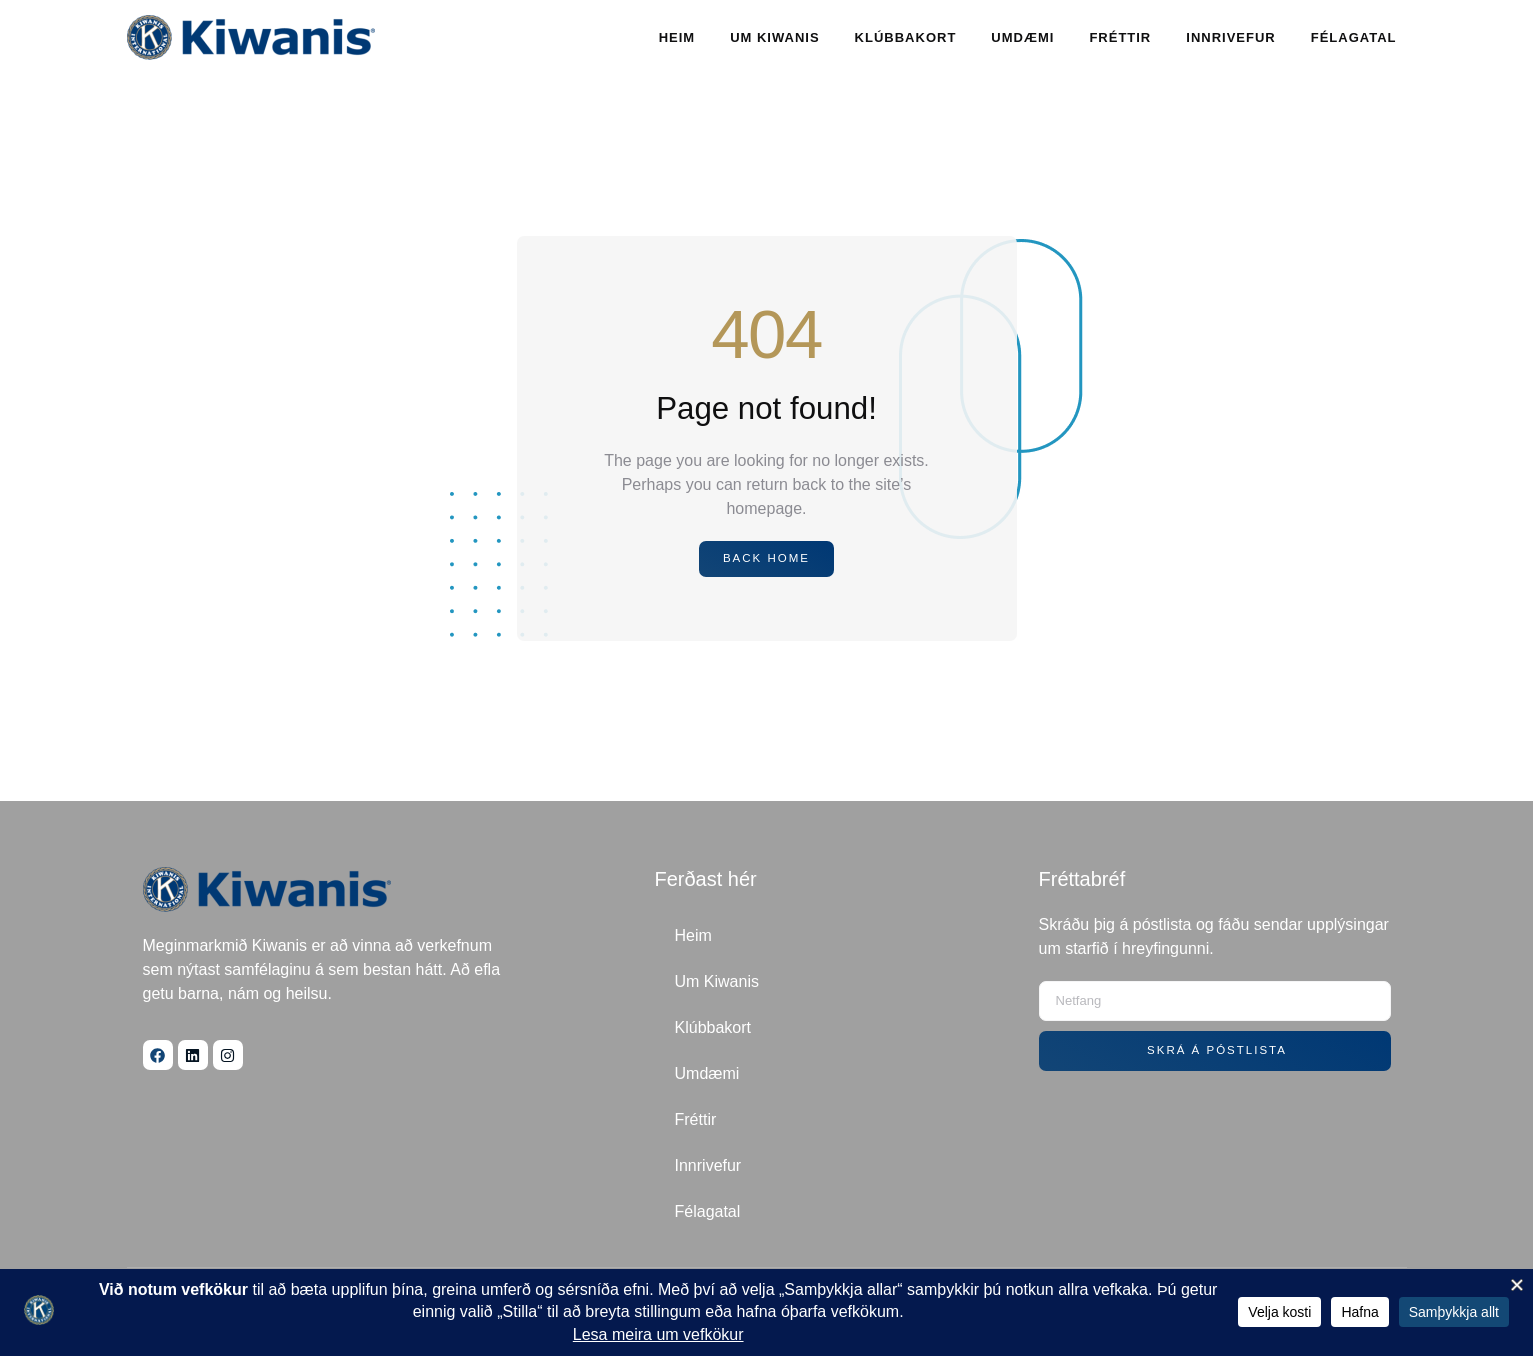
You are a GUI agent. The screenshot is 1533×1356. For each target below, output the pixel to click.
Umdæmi (1022, 37)
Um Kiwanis (774, 37)
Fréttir (1120, 37)
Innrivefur (1230, 37)
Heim (677, 37)
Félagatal (1354, 37)
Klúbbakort (906, 37)
